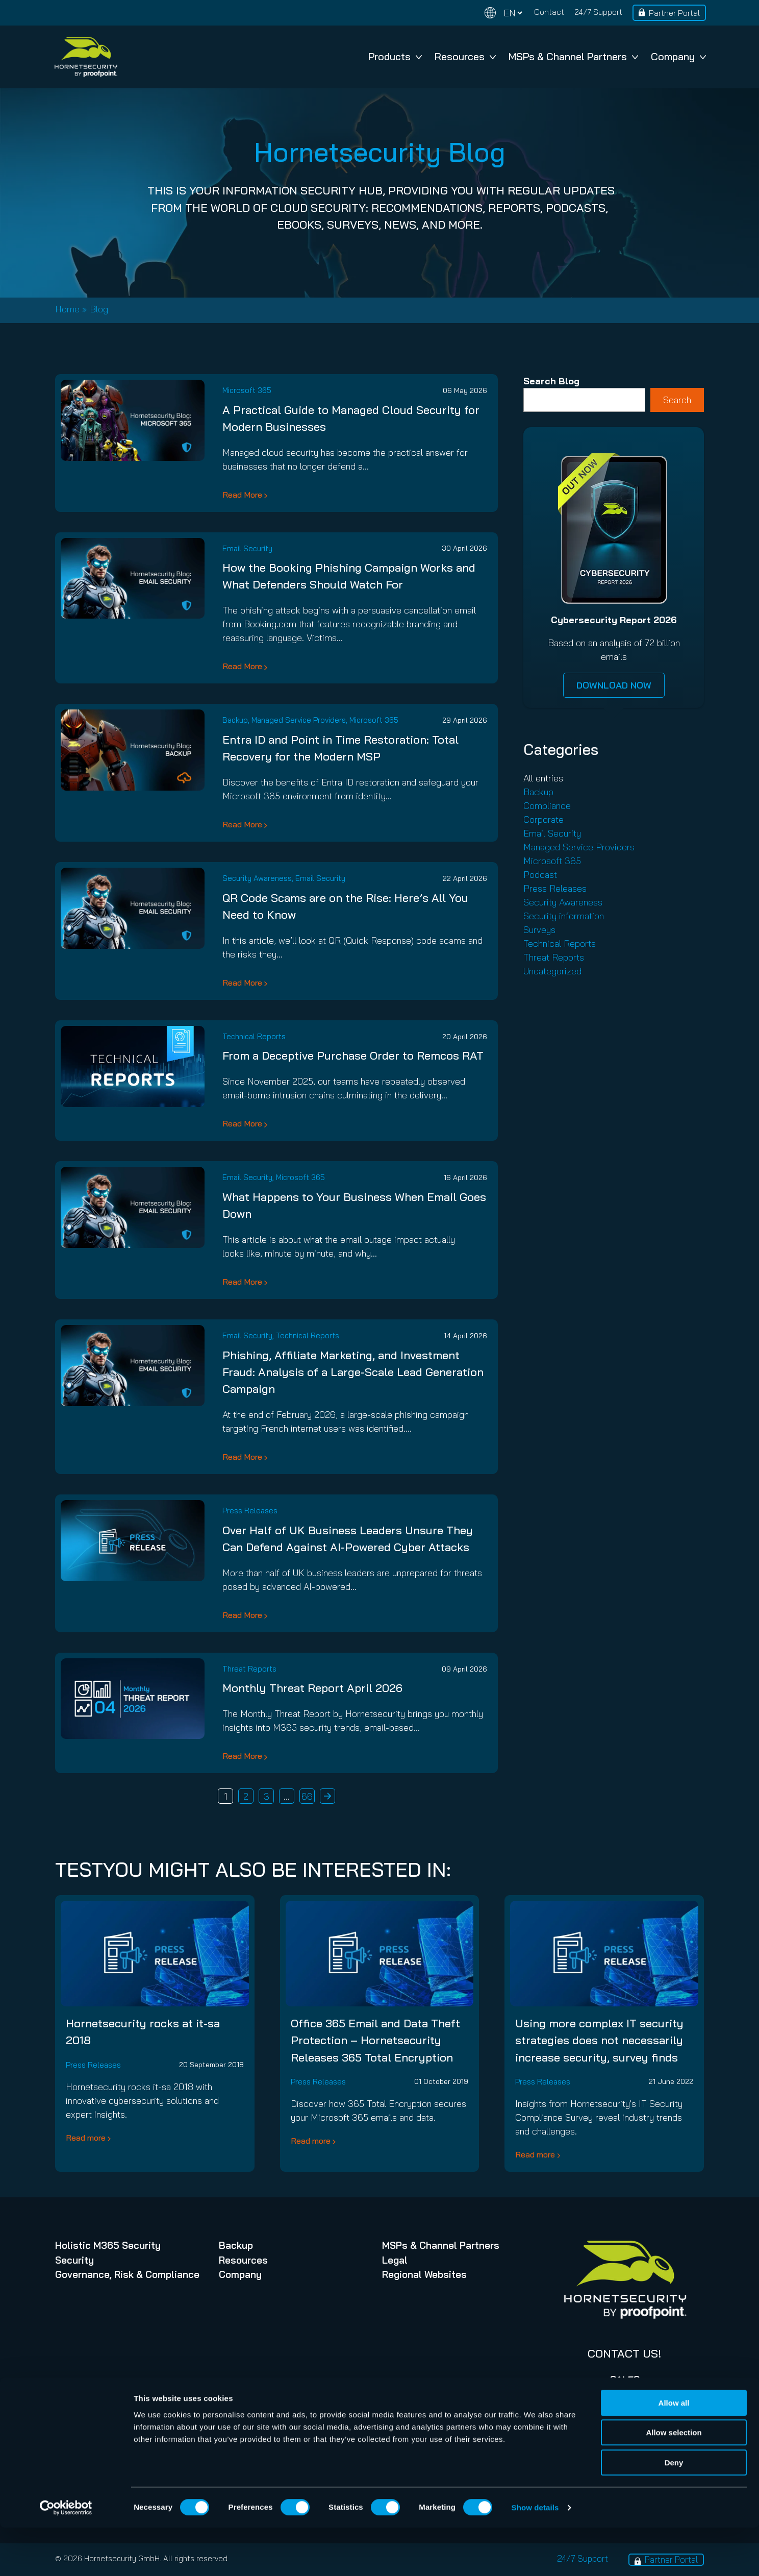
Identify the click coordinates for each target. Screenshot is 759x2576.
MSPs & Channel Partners (573, 56)
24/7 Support (598, 12)
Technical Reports (254, 1036)
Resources (465, 56)
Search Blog (551, 381)
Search (677, 400)
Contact (549, 12)
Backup (235, 720)
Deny (674, 2511)
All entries (543, 778)
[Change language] (503, 13)
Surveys (539, 930)
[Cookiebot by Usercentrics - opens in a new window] (66, 2556)
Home (67, 309)
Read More (242, 494)
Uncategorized (552, 971)
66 (307, 1796)
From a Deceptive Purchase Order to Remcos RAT (353, 1055)
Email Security (247, 548)
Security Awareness (257, 878)
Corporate (543, 819)
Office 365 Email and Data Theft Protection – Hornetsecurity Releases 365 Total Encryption (375, 2040)
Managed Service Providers (298, 720)
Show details (535, 2556)
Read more (86, 2137)
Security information (563, 916)
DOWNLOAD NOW (613, 685)
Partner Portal (674, 13)
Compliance (547, 806)
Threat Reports (249, 1669)
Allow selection (673, 2481)
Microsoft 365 (246, 390)
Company (678, 56)
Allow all (674, 2451)
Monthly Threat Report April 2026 (312, 1688)
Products (395, 56)
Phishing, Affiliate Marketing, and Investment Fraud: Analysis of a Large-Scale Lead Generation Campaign (353, 1372)
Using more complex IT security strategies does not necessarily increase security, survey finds (599, 2040)
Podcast (540, 874)
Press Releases (249, 1510)
